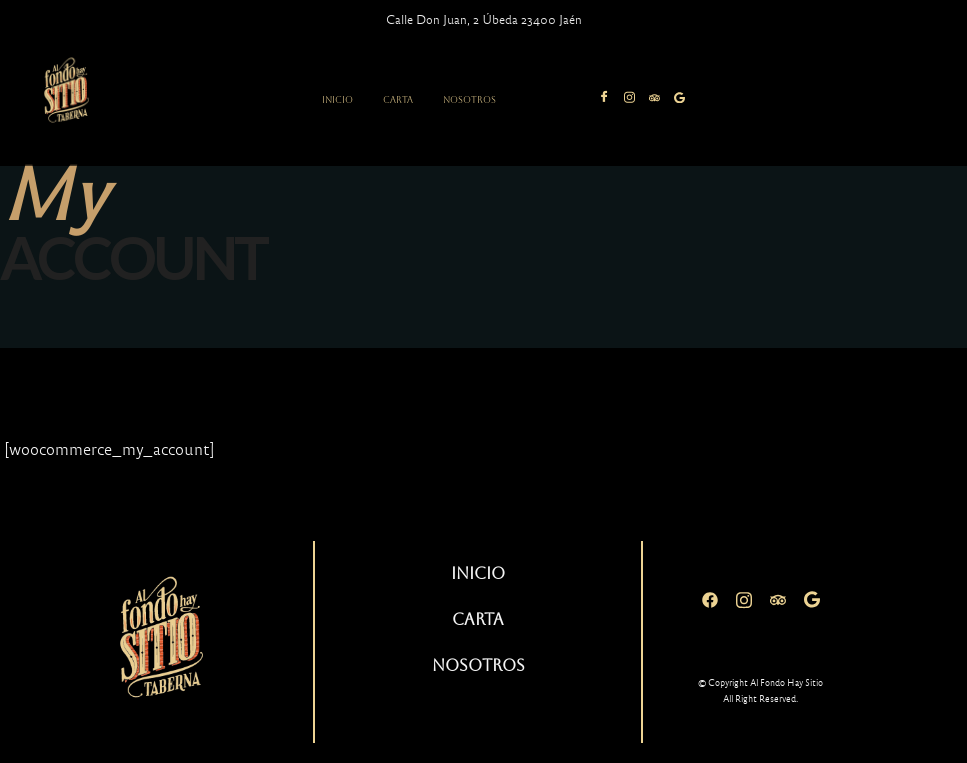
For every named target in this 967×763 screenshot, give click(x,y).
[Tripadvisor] (778, 600)
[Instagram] (744, 600)
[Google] (812, 600)
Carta (398, 100)
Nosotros (469, 100)
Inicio (337, 100)
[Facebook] (710, 600)
